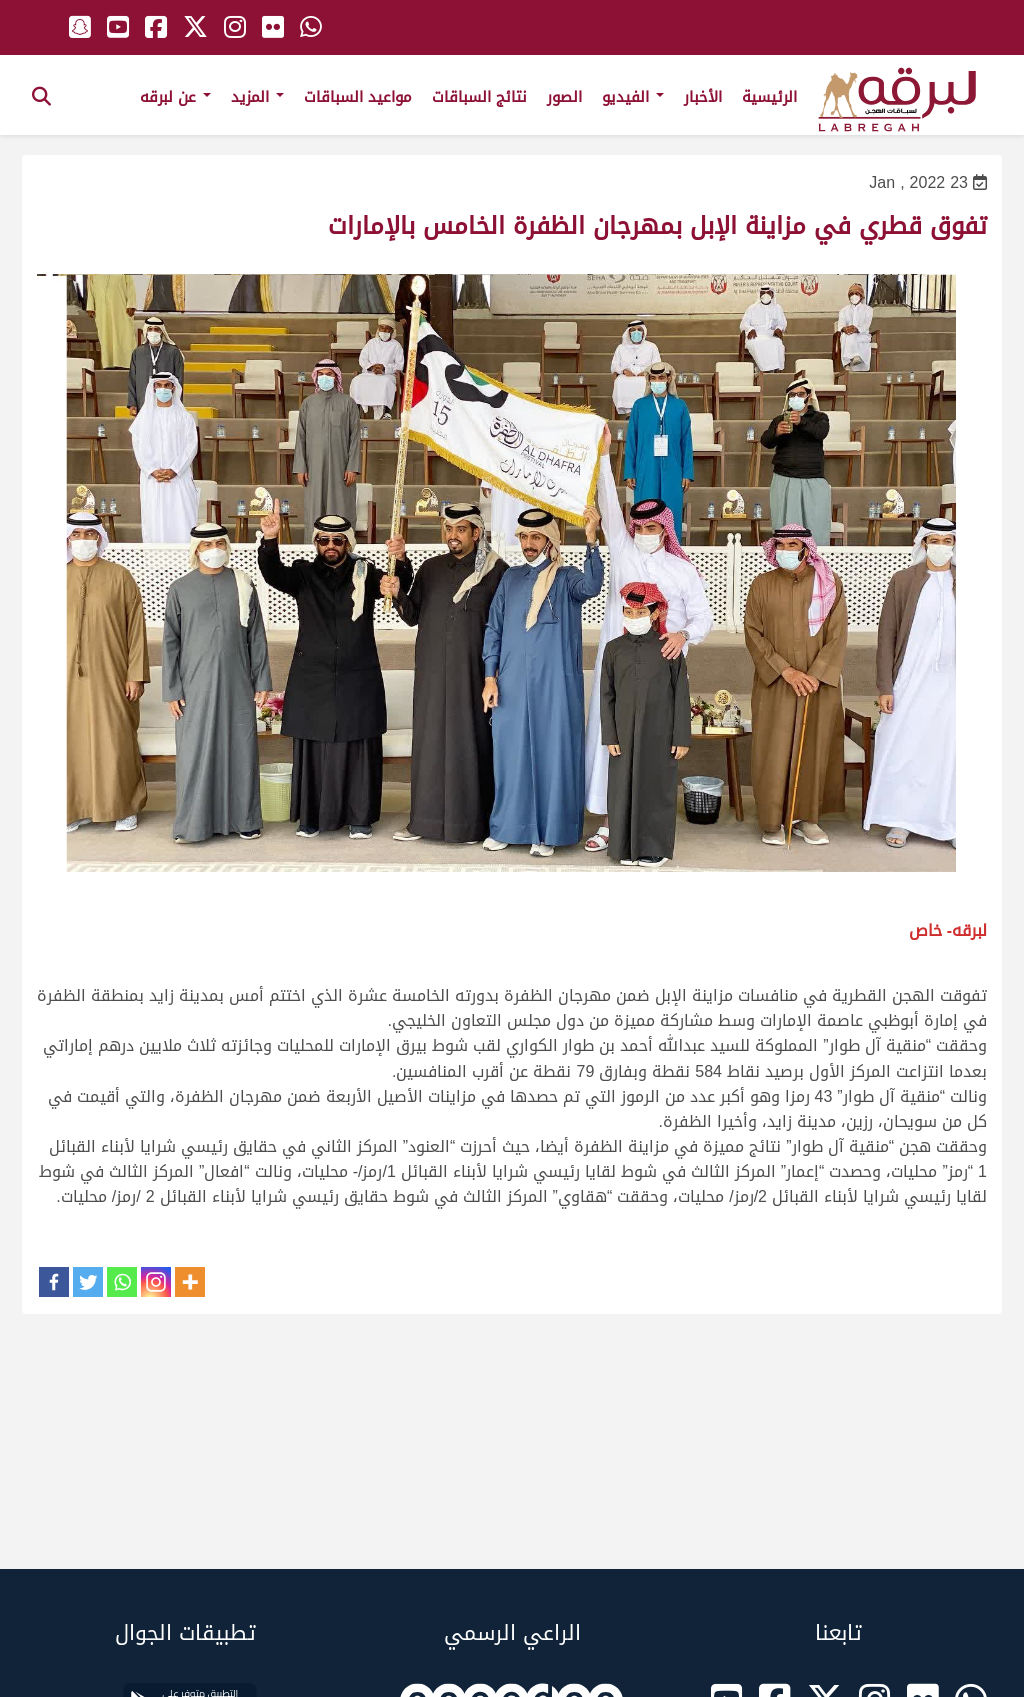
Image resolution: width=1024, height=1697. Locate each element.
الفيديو (633, 97)
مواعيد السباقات (358, 97)
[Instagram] (156, 1282)
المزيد (257, 97)
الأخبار (703, 97)
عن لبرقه (175, 97)
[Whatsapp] (122, 1282)
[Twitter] (88, 1282)
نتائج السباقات (479, 97)
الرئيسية (769, 97)
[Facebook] (54, 1282)
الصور (564, 97)
